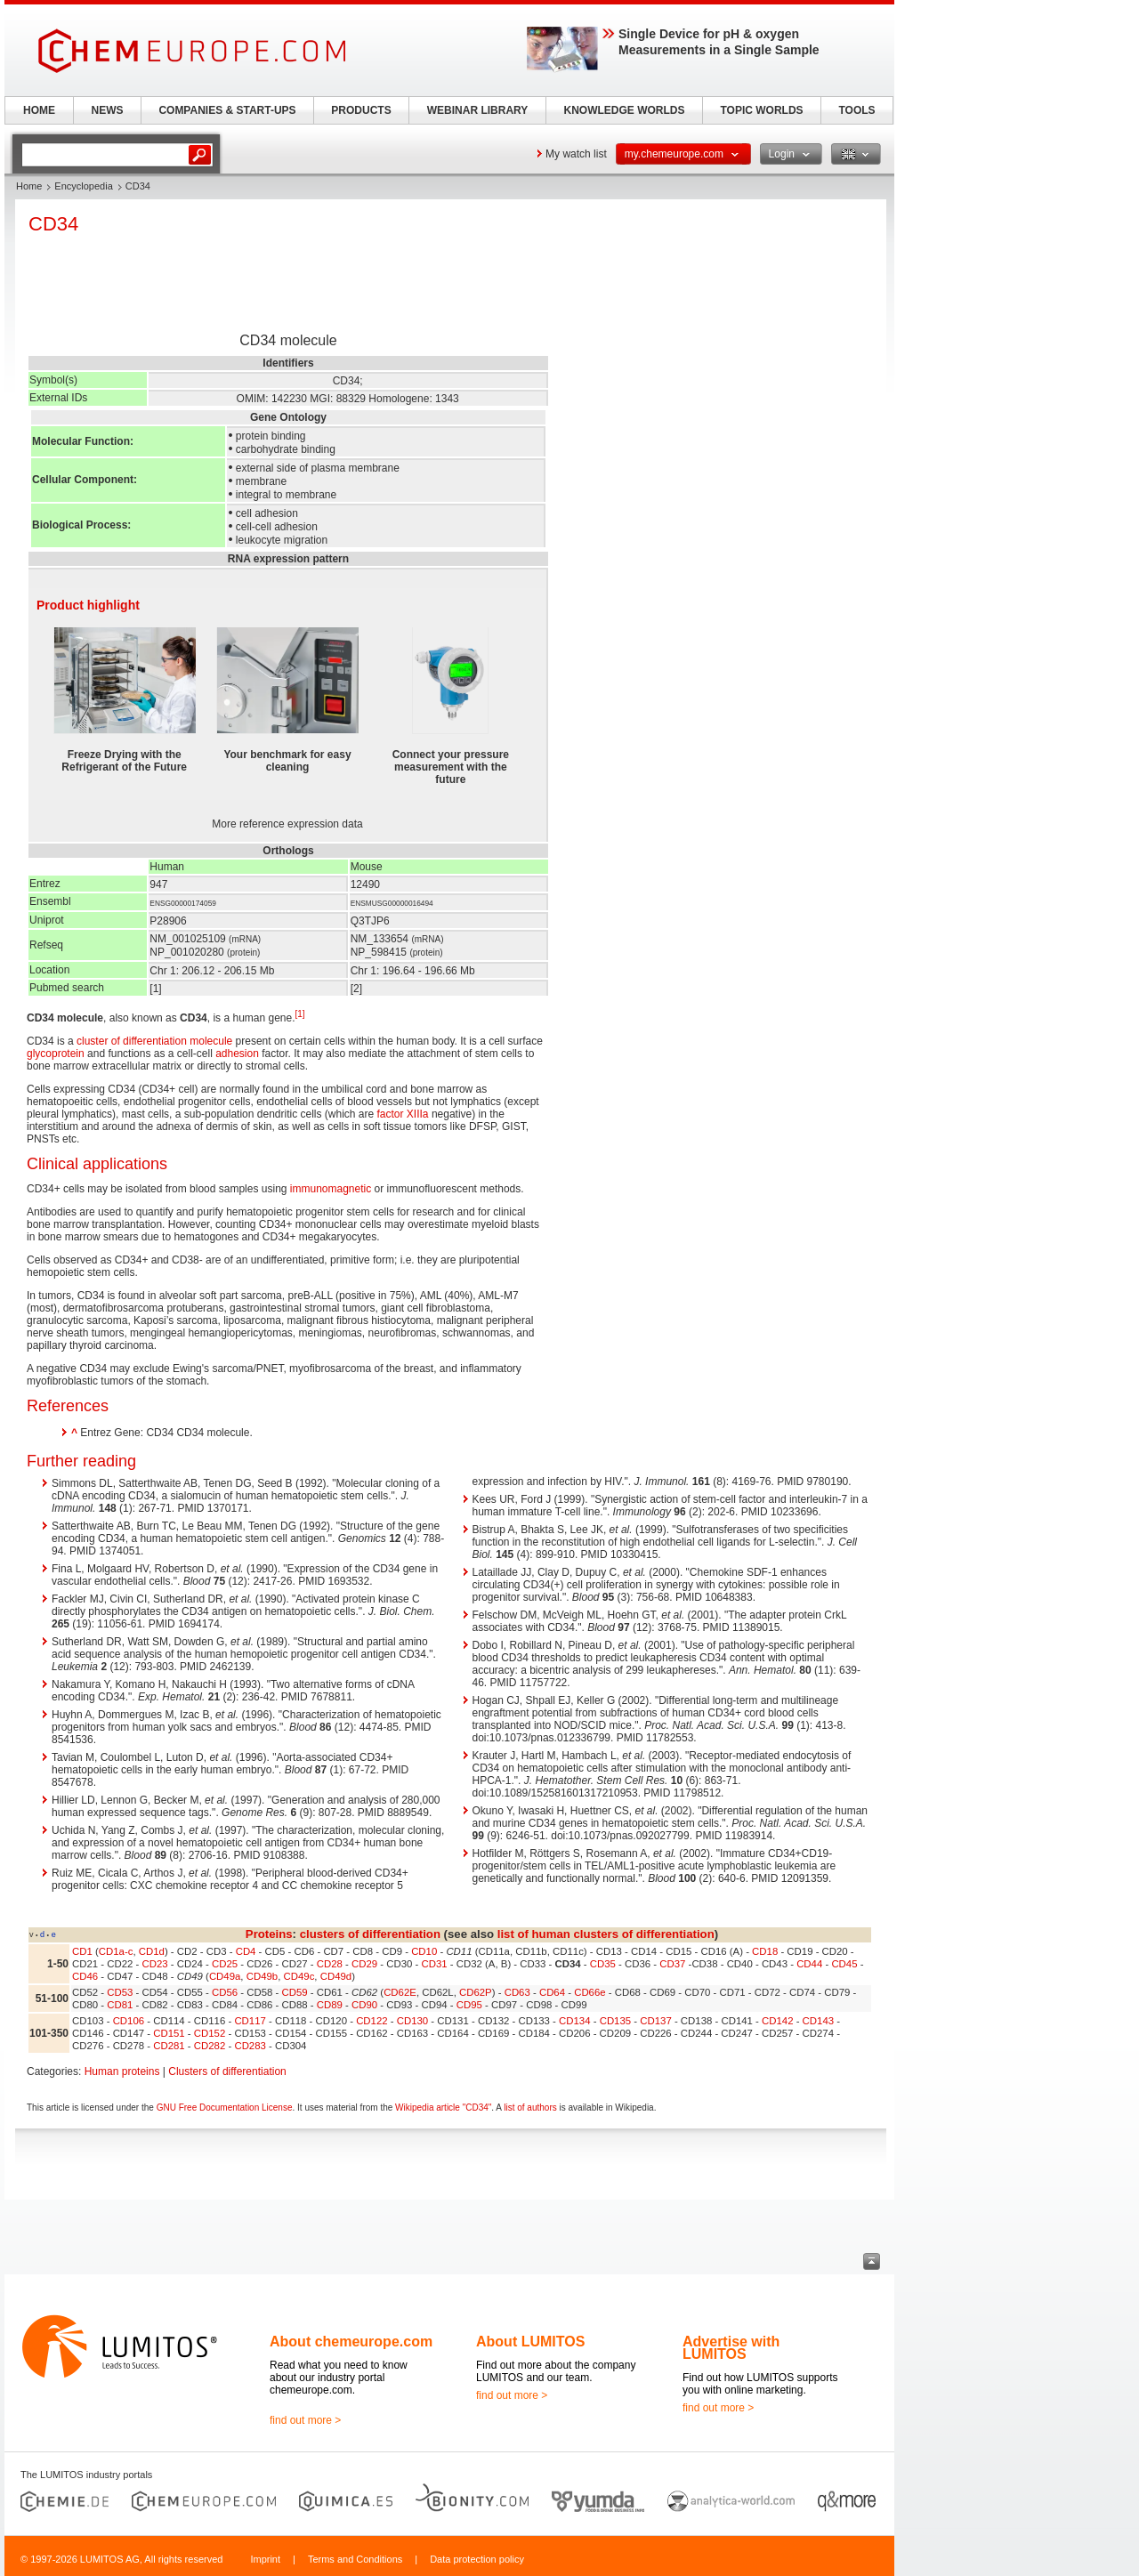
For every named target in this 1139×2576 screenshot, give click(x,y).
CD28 (330, 1963)
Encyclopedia (83, 186)
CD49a (224, 1976)
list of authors (530, 2107)
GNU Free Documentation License (225, 2107)
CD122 (371, 2020)
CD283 (249, 2045)
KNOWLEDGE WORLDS (624, 110)
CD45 (844, 1963)
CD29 (364, 1963)
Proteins (269, 1934)
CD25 (225, 1963)
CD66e (589, 1992)
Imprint (265, 2559)
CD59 (295, 1992)
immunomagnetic (330, 1189)
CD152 (209, 2033)
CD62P (475, 1992)
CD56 (225, 1992)
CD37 (672, 1963)
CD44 (809, 1963)
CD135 (615, 2020)
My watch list (576, 154)
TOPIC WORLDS (761, 110)
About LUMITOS (530, 2341)
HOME (39, 110)
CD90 (364, 2004)
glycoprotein (56, 1053)
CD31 (435, 1963)
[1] (300, 1014)
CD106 (128, 2020)
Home (29, 186)
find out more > (305, 2420)
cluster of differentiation (132, 1041)
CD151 (168, 2033)
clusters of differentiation (370, 1934)
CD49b (262, 1976)
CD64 (552, 1992)
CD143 (818, 2020)
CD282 (209, 2045)
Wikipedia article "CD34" (443, 2107)
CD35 (603, 1963)
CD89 (330, 2004)
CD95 (469, 2004)
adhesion (237, 1053)
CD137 (655, 2020)
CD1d (152, 1951)
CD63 (517, 1992)
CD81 (120, 2004)
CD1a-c (116, 1951)
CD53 (120, 1992)
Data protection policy (477, 2559)
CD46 (85, 1976)
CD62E (400, 1992)
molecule (211, 1041)
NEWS (108, 110)
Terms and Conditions (355, 2559)
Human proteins (122, 2071)
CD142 (777, 2020)
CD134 (574, 2020)
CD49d (335, 1976)
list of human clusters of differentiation (606, 1934)
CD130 (412, 2020)
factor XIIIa (403, 1114)
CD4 (246, 1951)
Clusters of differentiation (227, 2071)
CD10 (424, 1951)
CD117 (249, 2020)
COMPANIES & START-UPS (226, 110)
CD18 (765, 1951)
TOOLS (856, 110)
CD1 (82, 1951)
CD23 (155, 1963)
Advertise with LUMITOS (731, 2348)
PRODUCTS (361, 110)
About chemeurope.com (351, 2341)
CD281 (168, 2045)
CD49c (299, 1976)
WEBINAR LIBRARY (478, 110)
